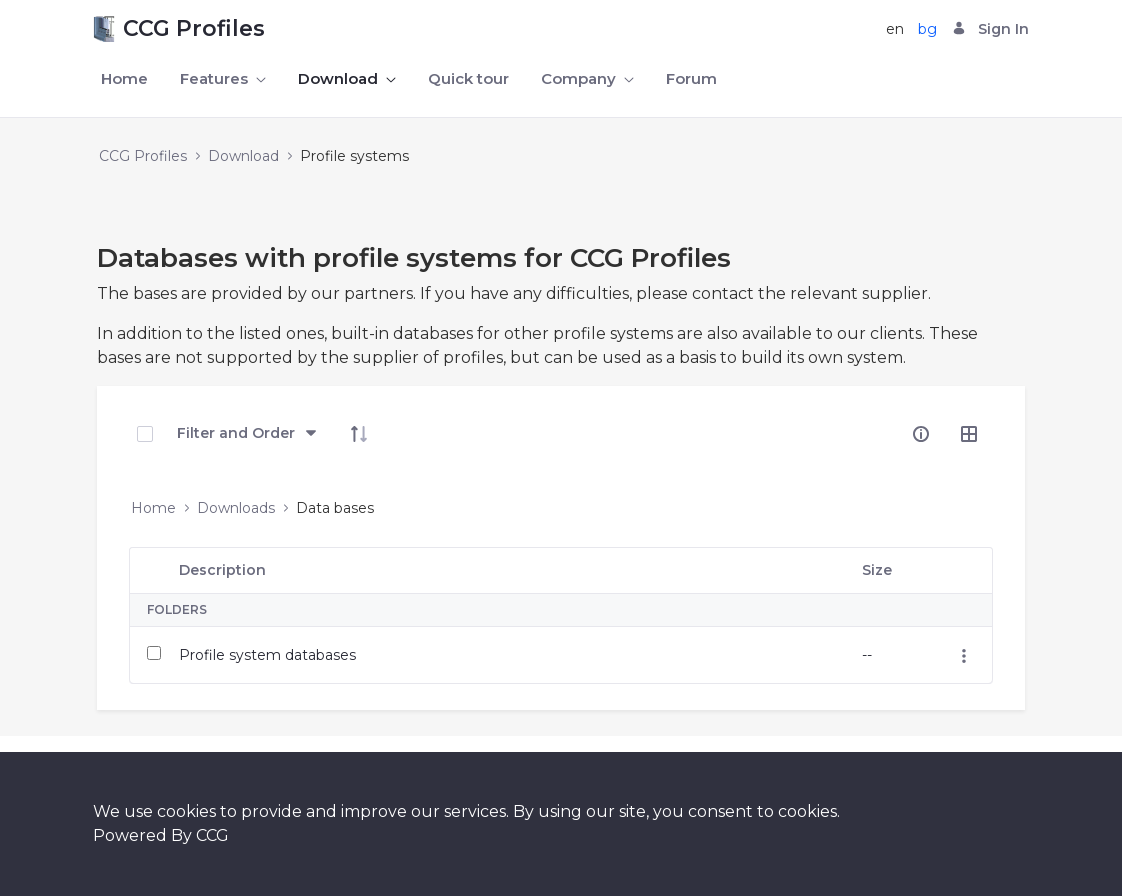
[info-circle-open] (921, 434)
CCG (212, 835)
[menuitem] (124, 79)
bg (927, 29)
